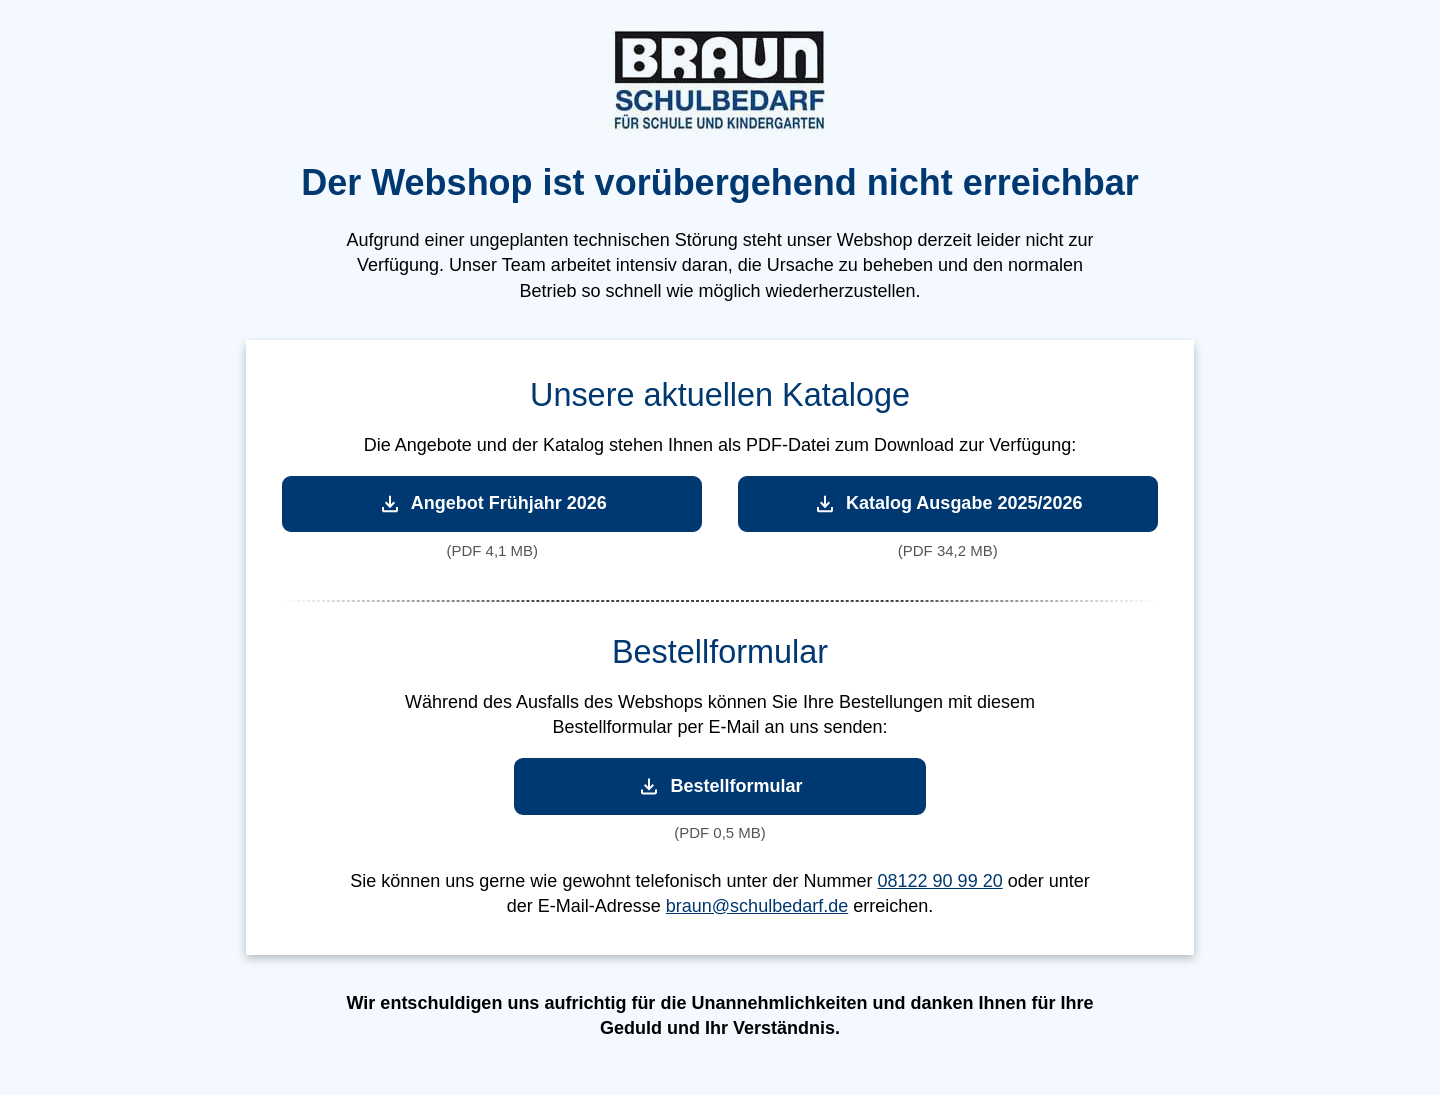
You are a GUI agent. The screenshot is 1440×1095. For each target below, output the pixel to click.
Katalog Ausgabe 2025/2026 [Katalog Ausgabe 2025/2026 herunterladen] (947, 503)
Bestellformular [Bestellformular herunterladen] (719, 786)
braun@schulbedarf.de (757, 906)
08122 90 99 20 (940, 881)
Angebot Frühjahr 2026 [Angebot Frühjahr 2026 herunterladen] (492, 503)
